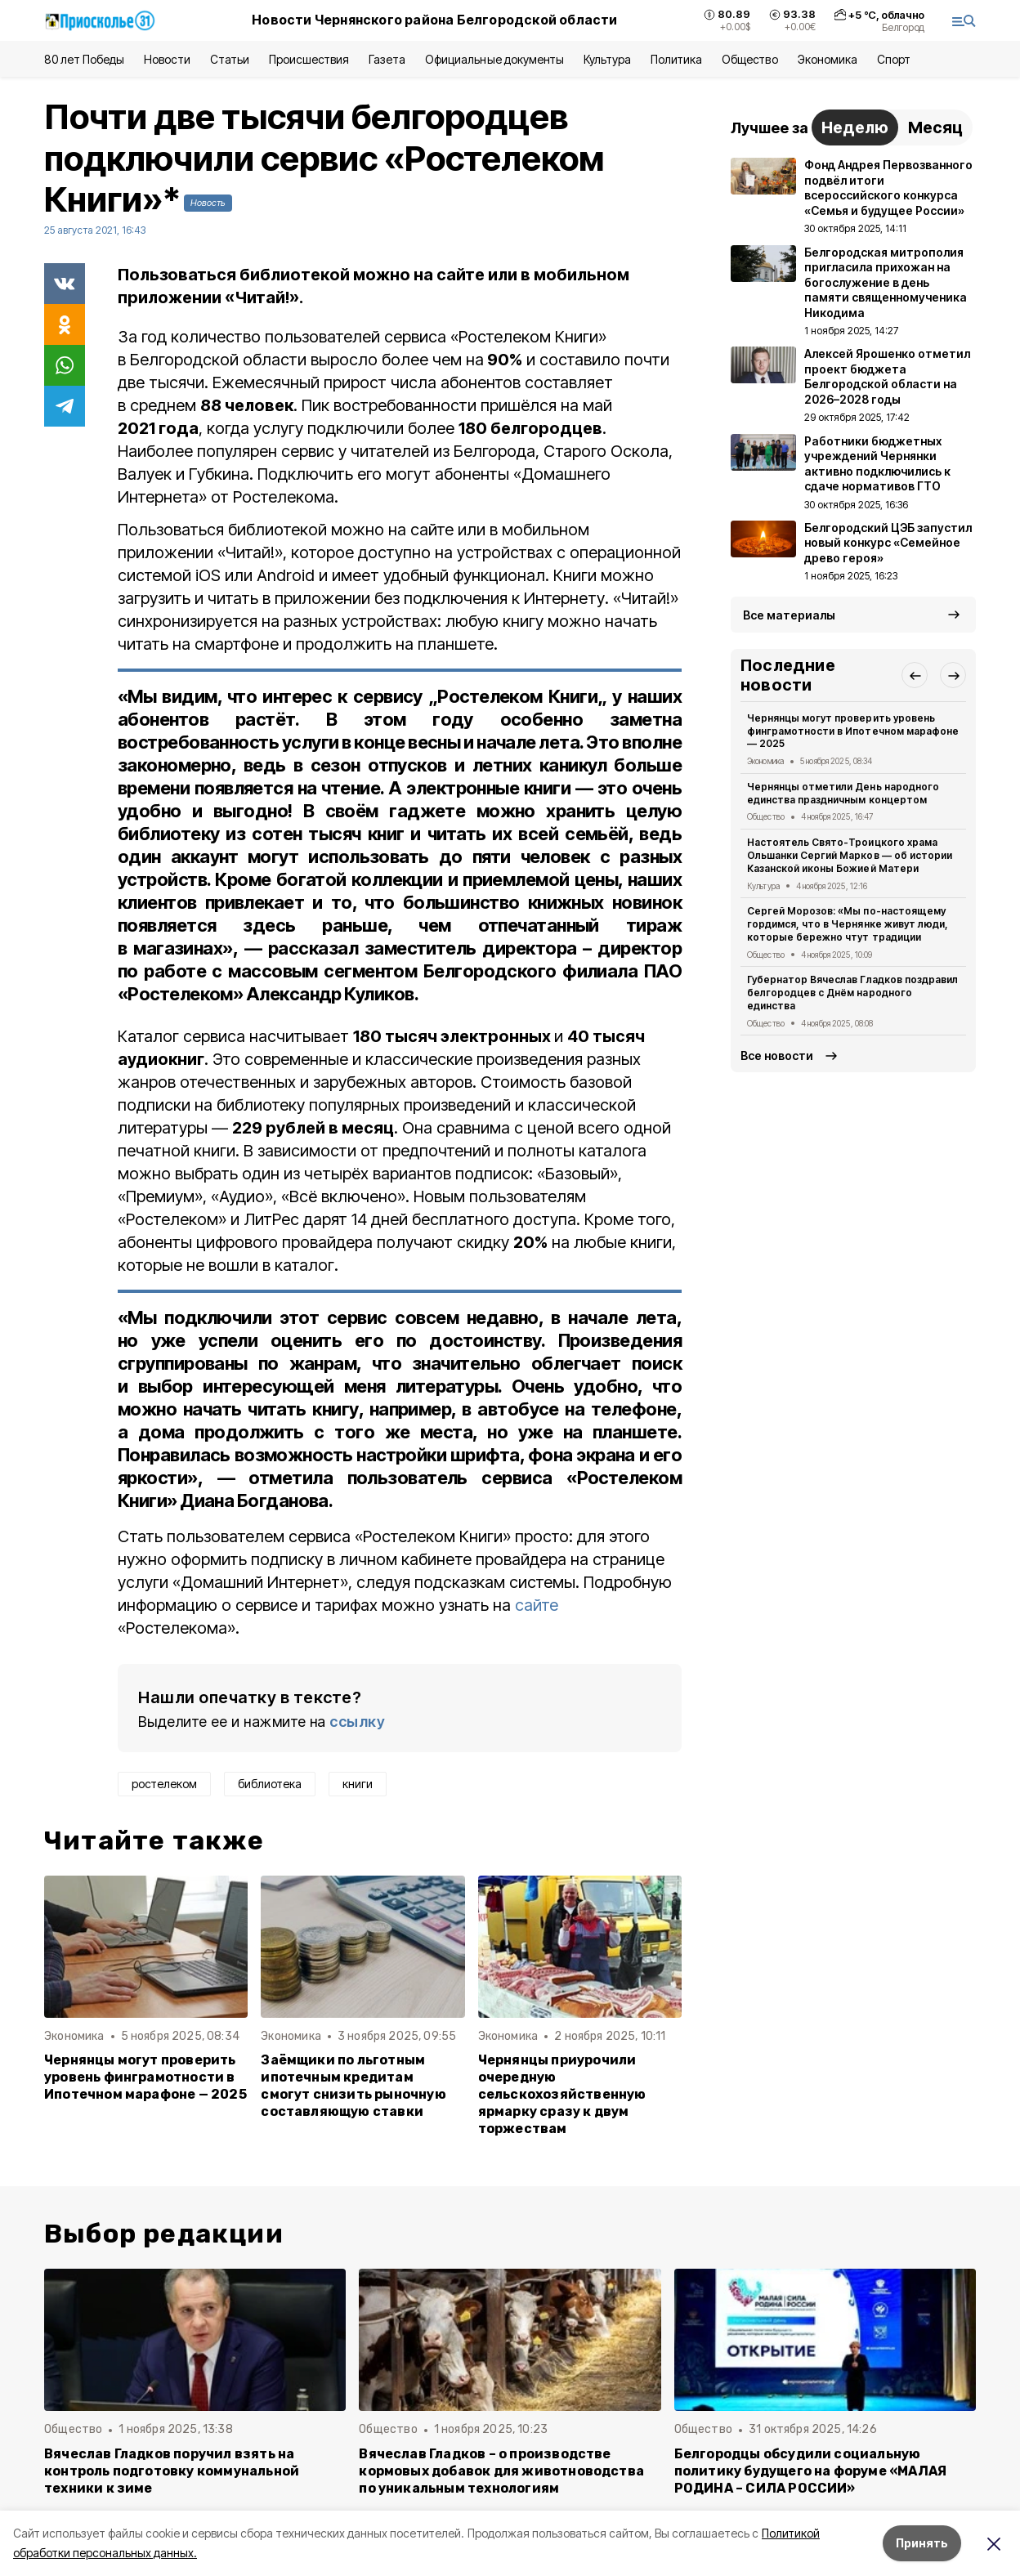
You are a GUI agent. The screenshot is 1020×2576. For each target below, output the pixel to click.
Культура (607, 59)
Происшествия (309, 59)
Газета (387, 59)
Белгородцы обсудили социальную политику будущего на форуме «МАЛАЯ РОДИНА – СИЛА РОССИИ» (810, 2471)
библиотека (270, 1784)
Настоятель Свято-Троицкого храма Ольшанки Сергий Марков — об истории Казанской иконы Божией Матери (849, 855)
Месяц (935, 127)
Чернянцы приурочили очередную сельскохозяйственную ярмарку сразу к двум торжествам (562, 2094)
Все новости (776, 1055)
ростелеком (164, 1784)
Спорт (893, 59)
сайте (536, 1605)
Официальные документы (494, 59)
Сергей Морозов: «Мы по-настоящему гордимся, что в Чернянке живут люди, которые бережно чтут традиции (847, 924)
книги (357, 1784)
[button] (914, 675)
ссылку (357, 1721)
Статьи (229, 59)
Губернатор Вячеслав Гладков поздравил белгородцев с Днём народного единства (852, 992)
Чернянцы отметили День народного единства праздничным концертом (843, 793)
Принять (922, 2543)
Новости (167, 59)
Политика (676, 59)
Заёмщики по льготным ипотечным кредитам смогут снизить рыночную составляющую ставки (353, 2085)
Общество (749, 59)
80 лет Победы (84, 59)
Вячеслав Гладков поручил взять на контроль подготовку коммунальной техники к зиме (171, 2471)
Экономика (827, 59)
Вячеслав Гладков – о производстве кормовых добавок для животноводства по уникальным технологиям (501, 2471)
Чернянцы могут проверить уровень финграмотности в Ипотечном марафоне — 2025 (145, 2077)
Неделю (854, 127)
